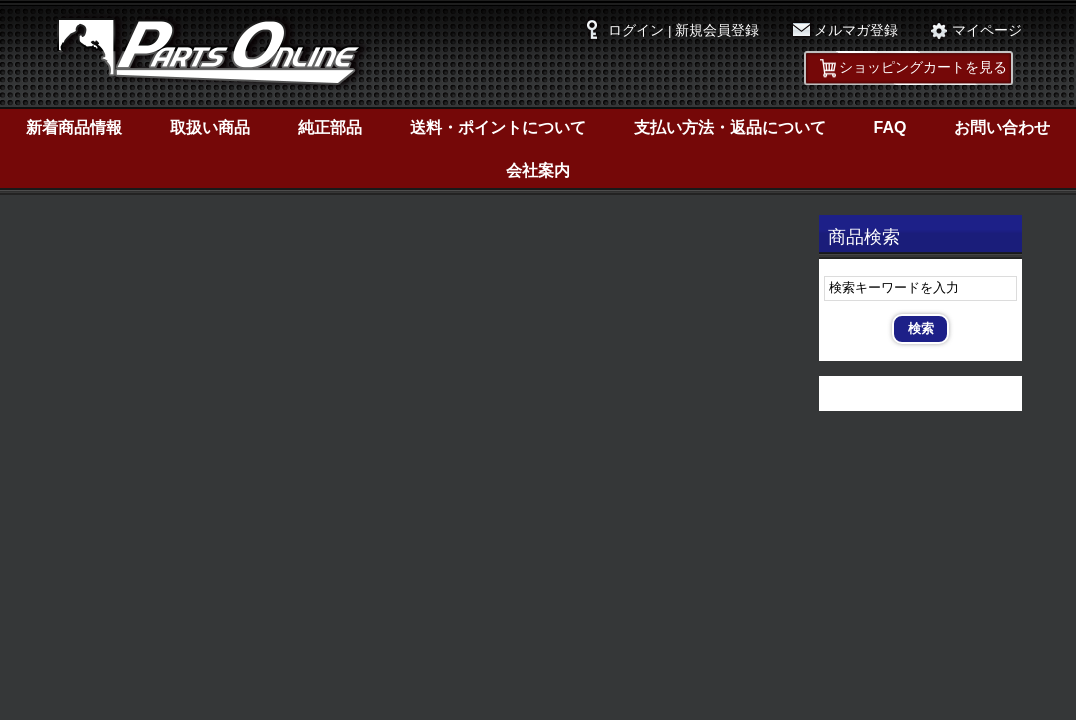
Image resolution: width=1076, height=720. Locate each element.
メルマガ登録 (856, 30)
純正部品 (330, 127)
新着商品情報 (74, 127)
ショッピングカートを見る (923, 67)
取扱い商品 (210, 127)
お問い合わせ (1002, 127)
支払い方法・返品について (730, 127)
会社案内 (538, 170)
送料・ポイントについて (498, 127)
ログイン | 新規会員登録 (683, 30)
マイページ (987, 30)
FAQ (890, 127)
